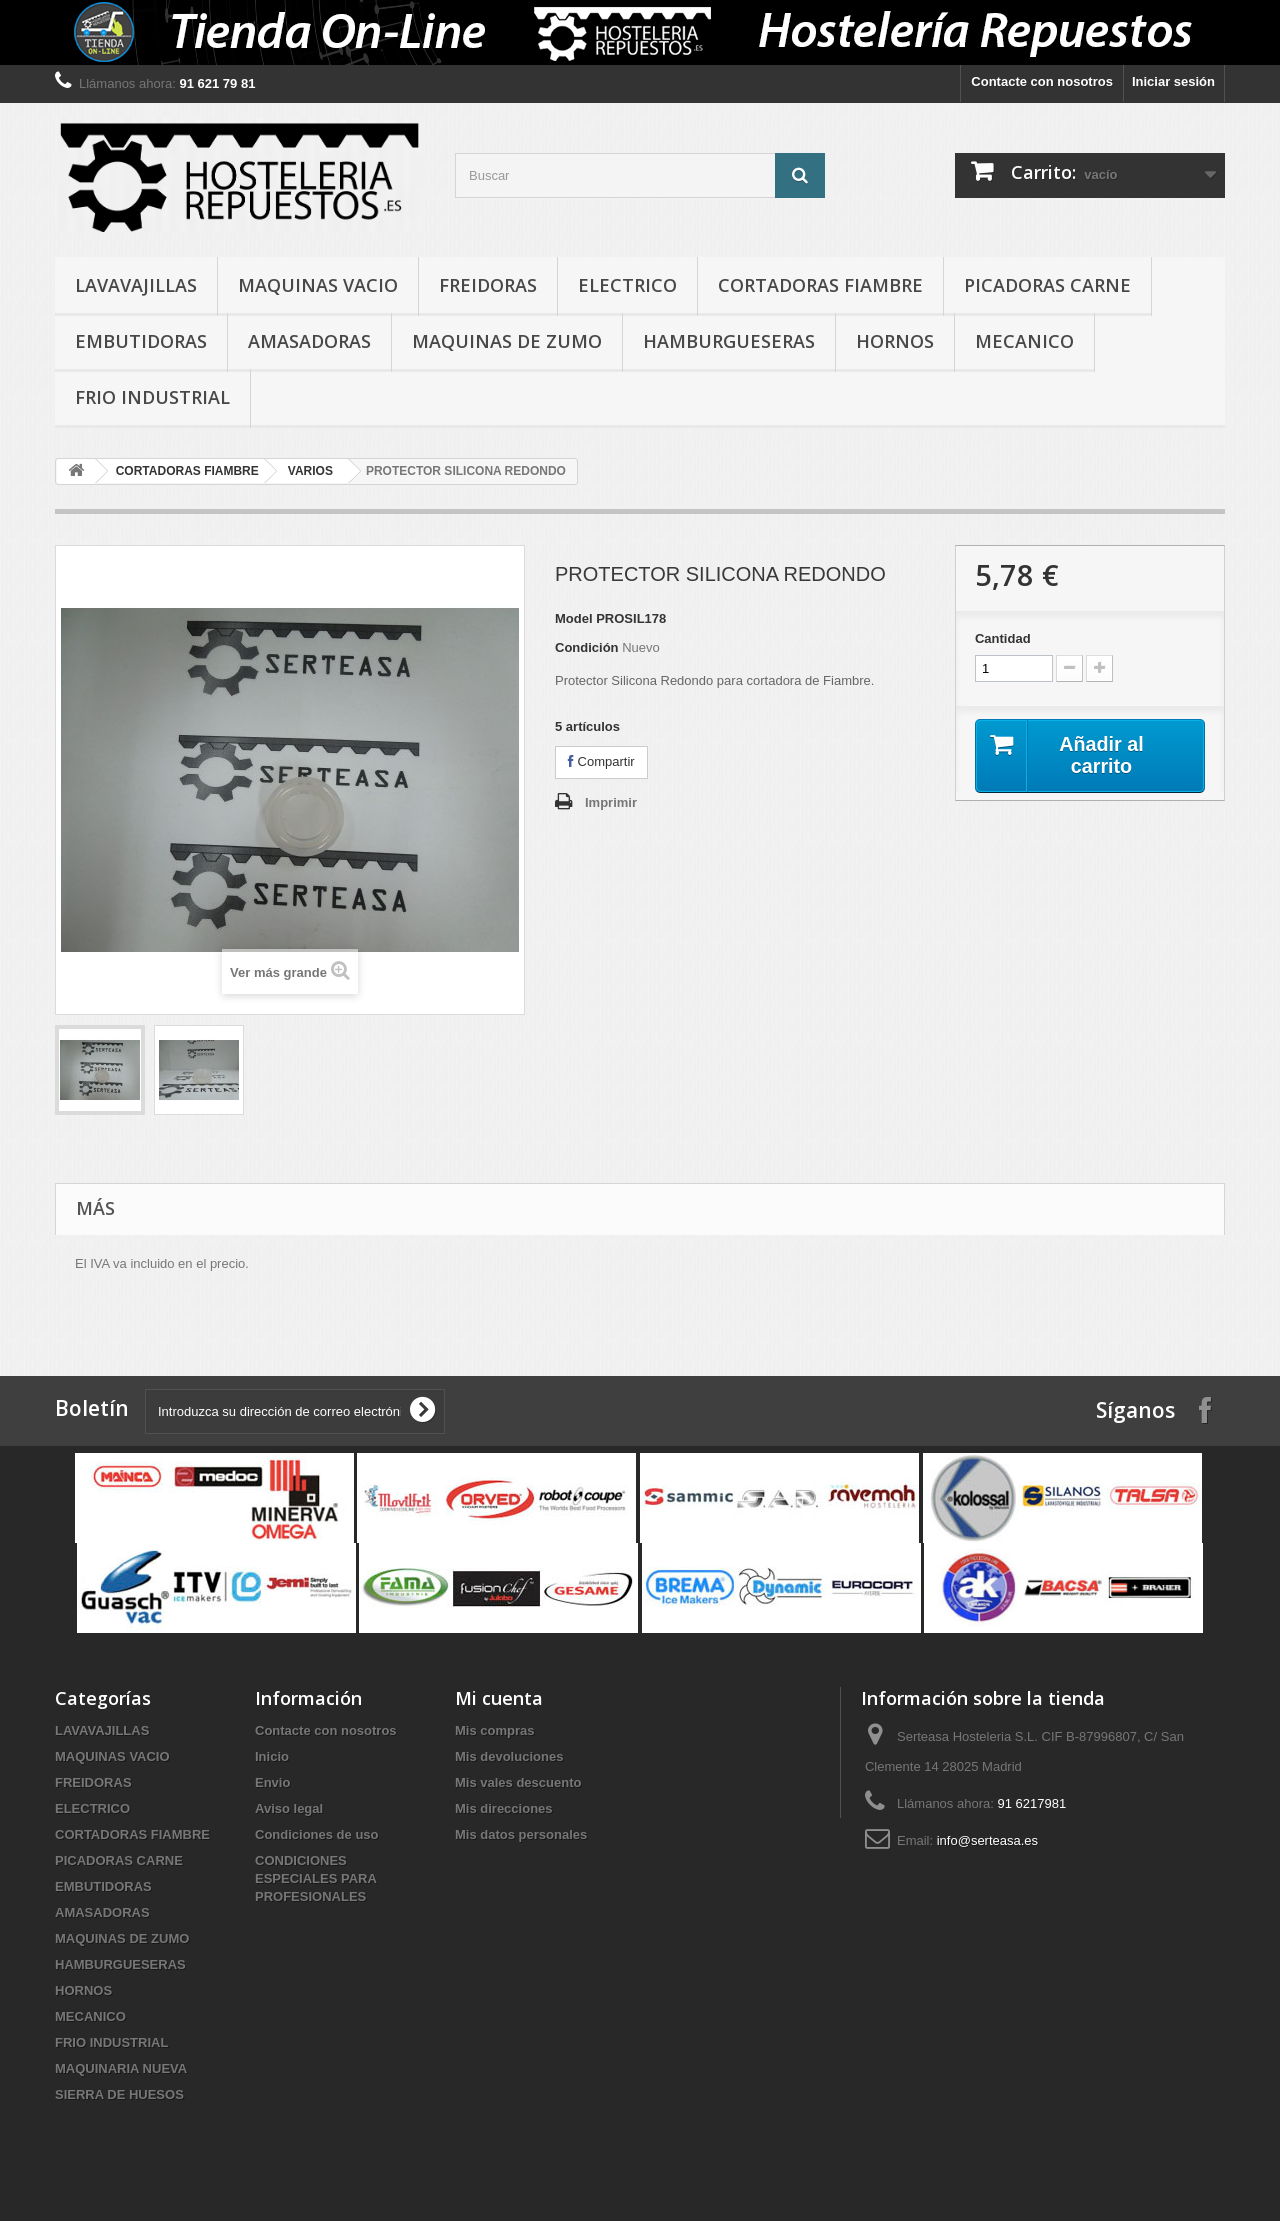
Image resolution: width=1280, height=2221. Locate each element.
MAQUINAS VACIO (318, 285)
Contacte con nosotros (1042, 81)
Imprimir (611, 802)
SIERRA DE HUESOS (119, 2094)
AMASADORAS (309, 341)
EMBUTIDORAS (141, 341)
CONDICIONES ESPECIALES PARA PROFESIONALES (315, 1878)
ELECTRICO (627, 285)
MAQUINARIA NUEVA (121, 2068)
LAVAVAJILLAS (136, 285)
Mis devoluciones (509, 1756)
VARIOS (310, 471)
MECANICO (1024, 341)
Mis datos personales (521, 1834)
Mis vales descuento (518, 1782)
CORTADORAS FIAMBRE (820, 285)
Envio (272, 1782)
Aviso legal (289, 1808)
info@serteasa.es (987, 1840)
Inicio (272, 1756)
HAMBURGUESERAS (729, 341)
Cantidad (1003, 638)
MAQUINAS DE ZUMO (507, 341)
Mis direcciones (504, 1808)
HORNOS (895, 341)
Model (574, 618)
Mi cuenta (499, 1698)
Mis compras (494, 1730)
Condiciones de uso (317, 1834)
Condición (587, 647)
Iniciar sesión (1173, 81)
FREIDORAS (488, 285)
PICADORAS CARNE (1047, 285)
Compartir (601, 761)
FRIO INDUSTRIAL (152, 397)
